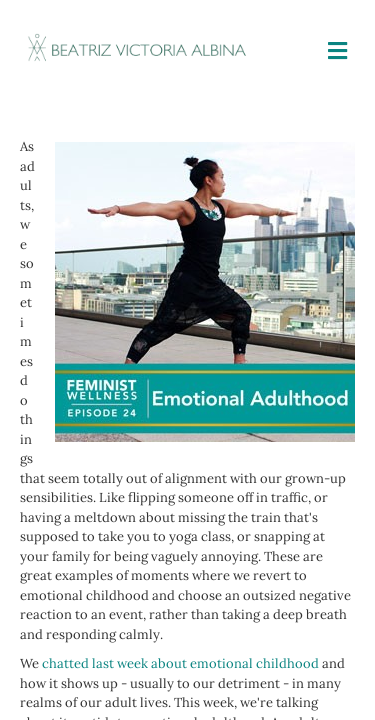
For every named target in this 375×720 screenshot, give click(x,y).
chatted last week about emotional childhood (180, 663)
